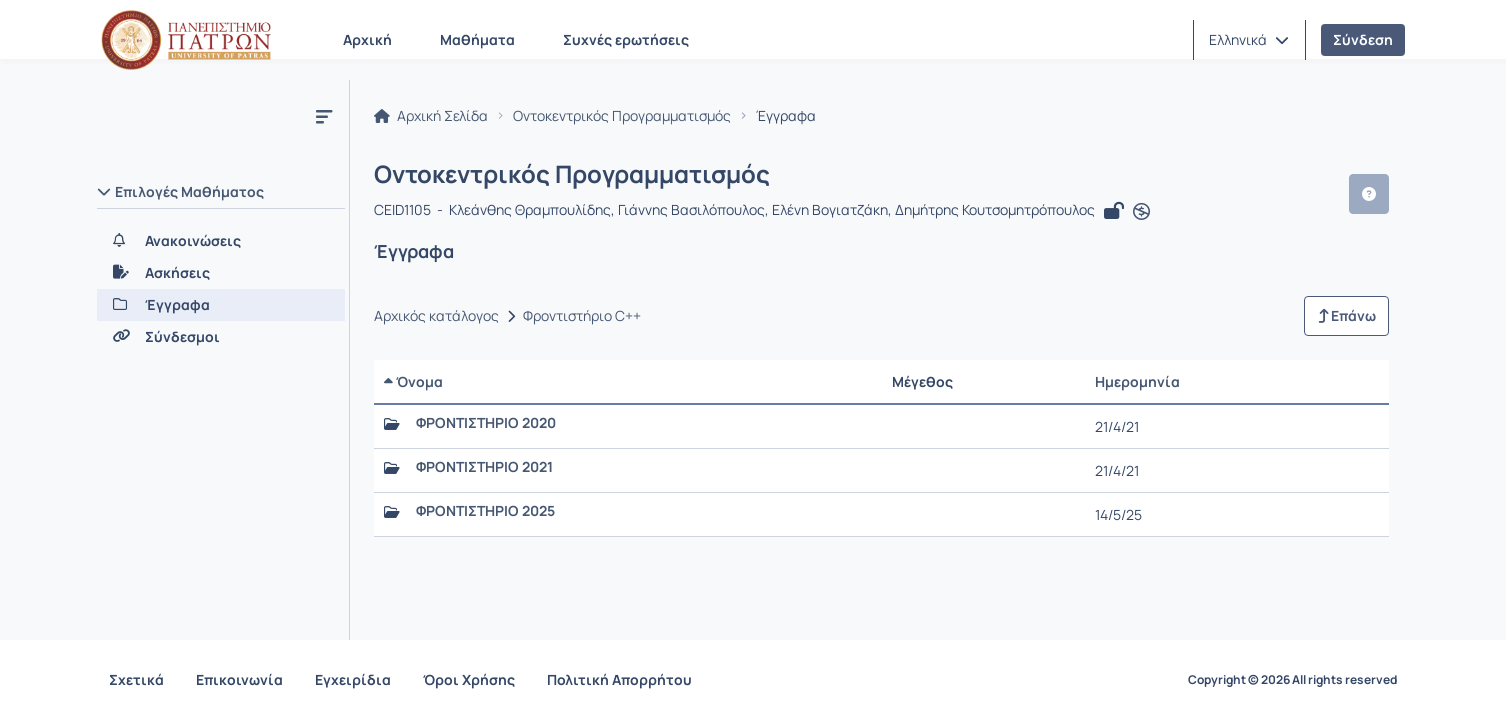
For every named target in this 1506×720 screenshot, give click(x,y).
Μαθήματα (477, 39)
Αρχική (367, 39)
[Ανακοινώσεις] (221, 241)
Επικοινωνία (239, 679)
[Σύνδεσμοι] (221, 337)
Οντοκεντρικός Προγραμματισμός (622, 116)
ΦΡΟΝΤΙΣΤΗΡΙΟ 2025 (485, 511)
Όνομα (413, 381)
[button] (1249, 40)
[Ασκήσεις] (221, 273)
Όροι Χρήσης (469, 679)
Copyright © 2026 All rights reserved (1292, 680)
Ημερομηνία (1137, 381)
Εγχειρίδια (353, 679)
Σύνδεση (1363, 39)
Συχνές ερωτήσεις (626, 39)
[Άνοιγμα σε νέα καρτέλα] (1141, 212)
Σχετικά (136, 679)
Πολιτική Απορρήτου (619, 679)
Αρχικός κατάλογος (436, 316)
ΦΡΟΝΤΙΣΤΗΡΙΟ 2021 (484, 467)
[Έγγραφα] (221, 305)
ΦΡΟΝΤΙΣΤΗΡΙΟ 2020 (486, 423)
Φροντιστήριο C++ (582, 316)
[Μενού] (324, 116)
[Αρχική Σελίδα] (186, 40)
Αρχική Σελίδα (431, 116)
